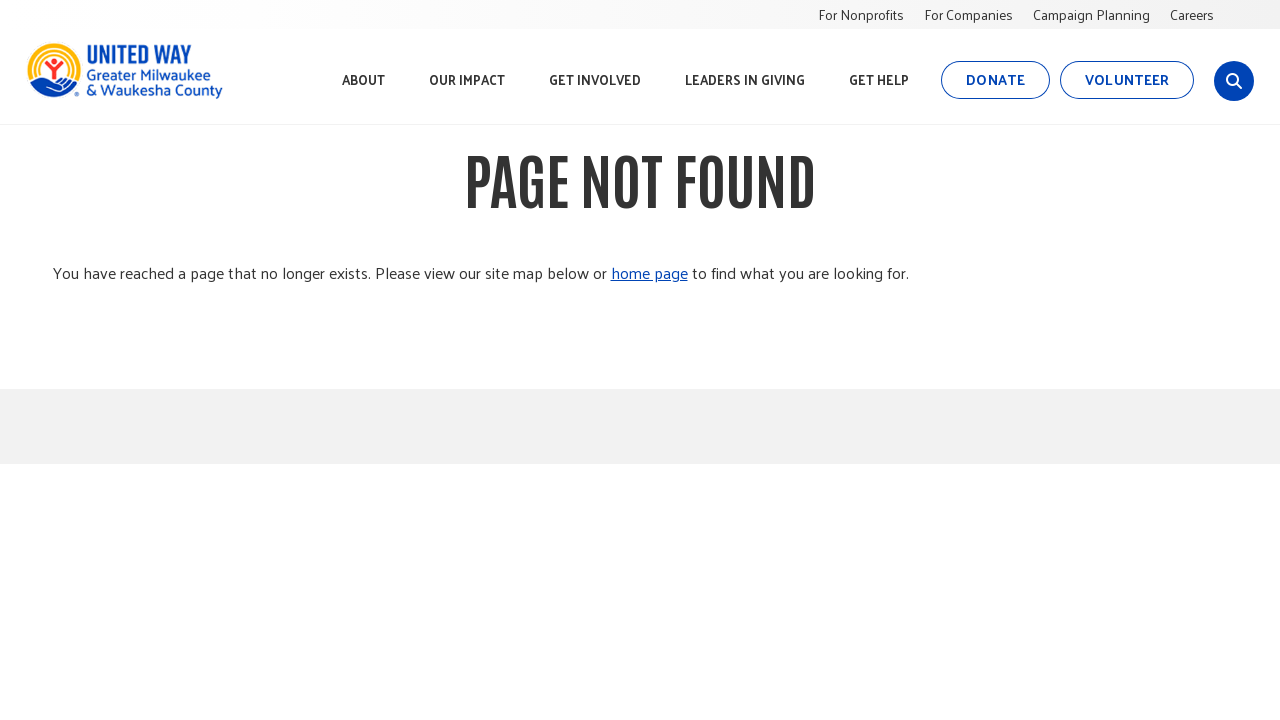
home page (649, 272)
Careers (1192, 14)
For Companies (968, 14)
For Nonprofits (861, 14)
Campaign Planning (1091, 14)
